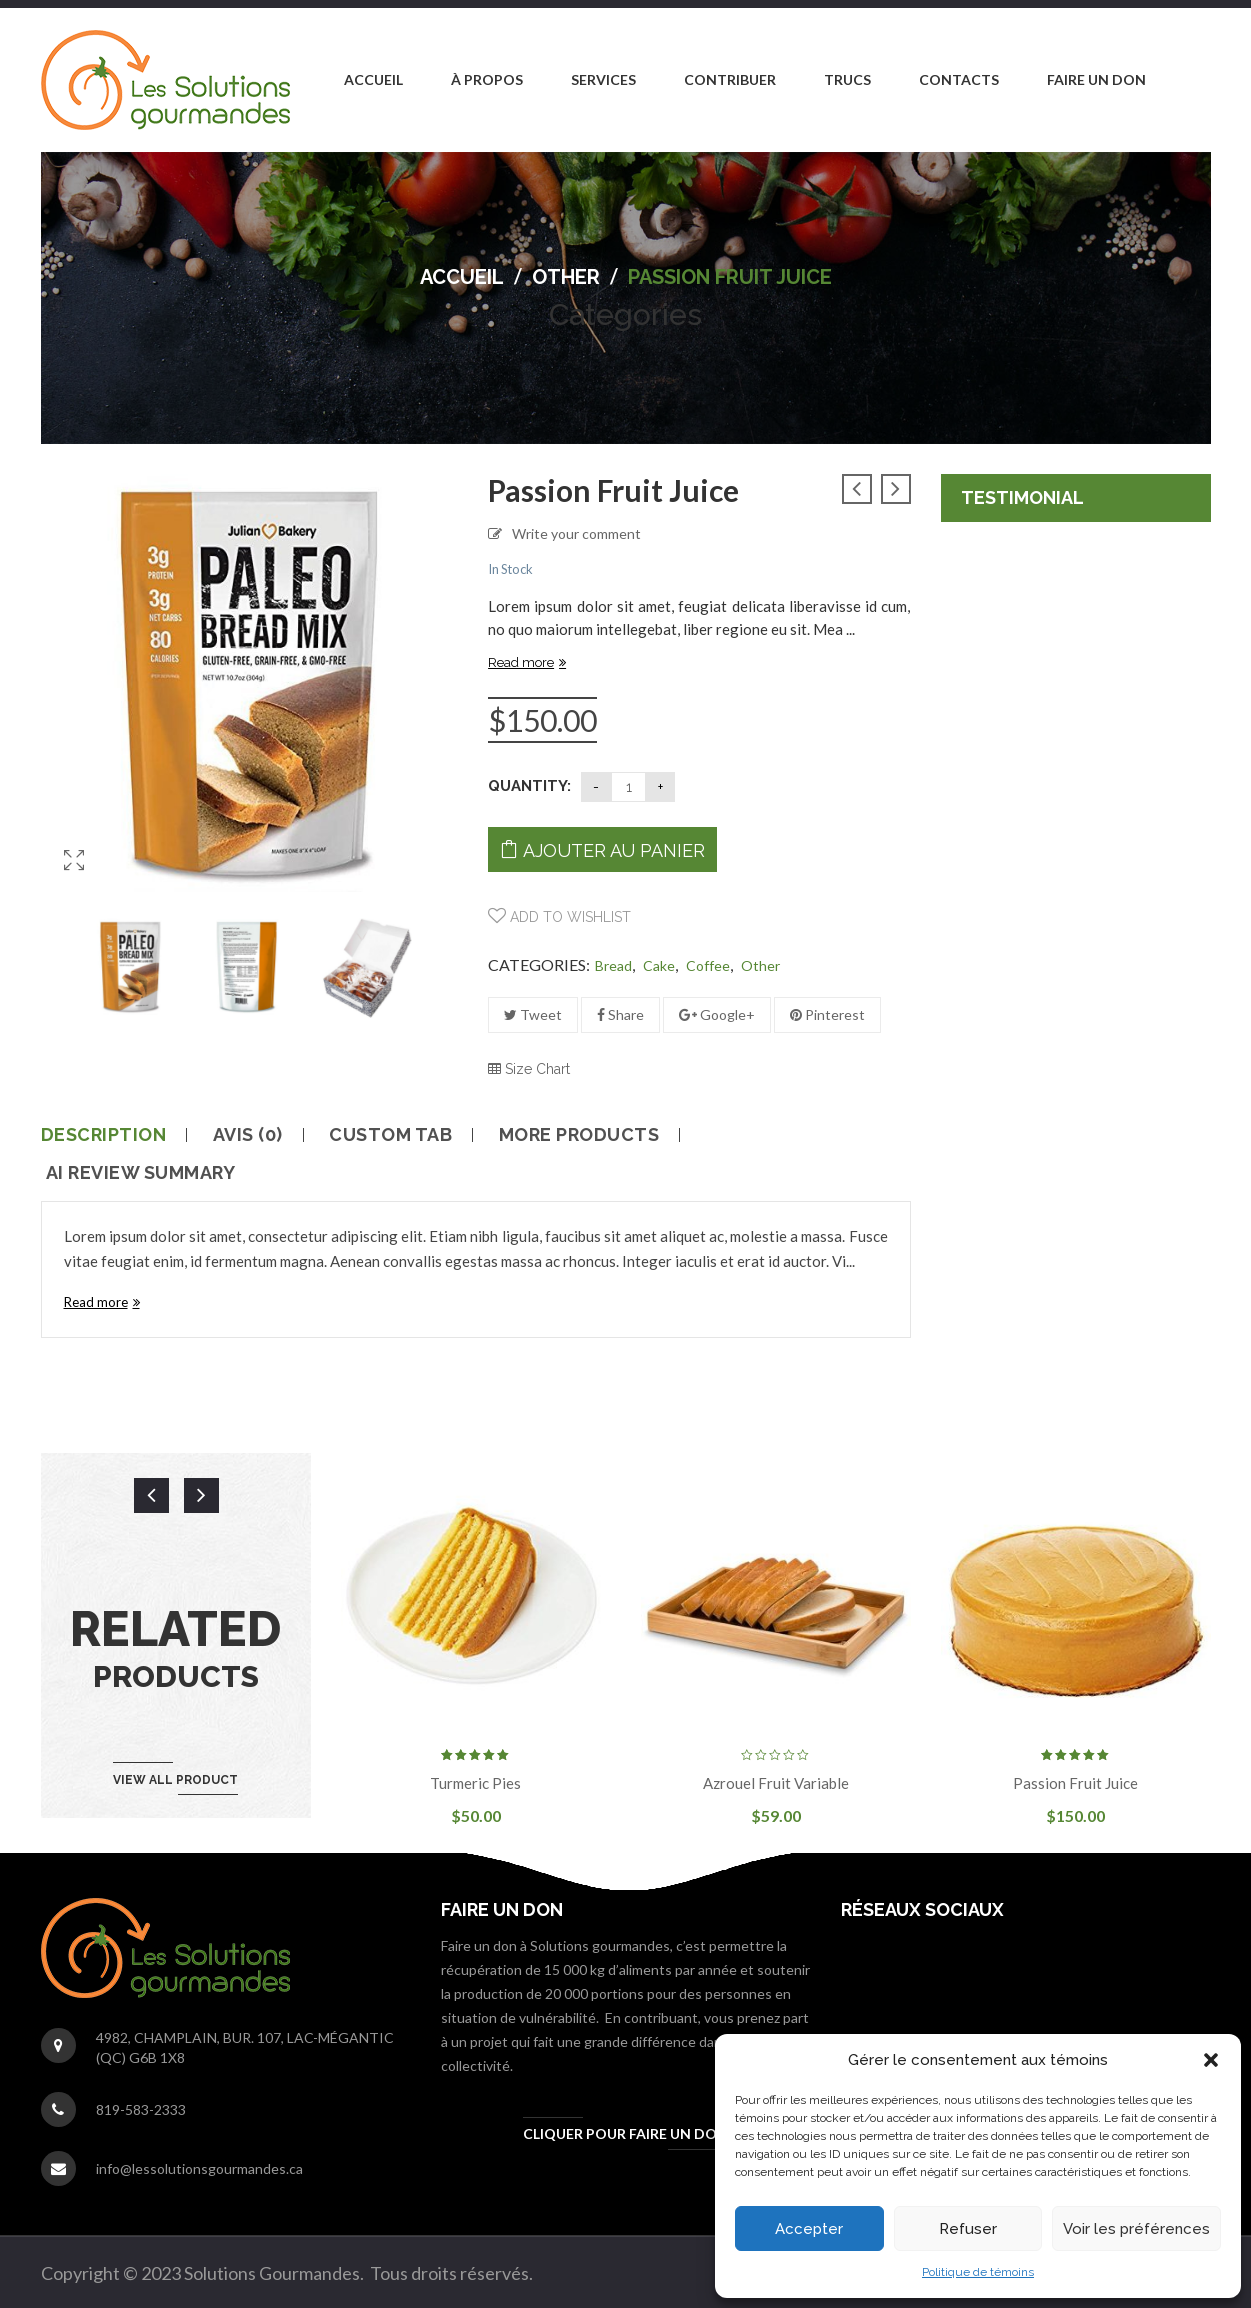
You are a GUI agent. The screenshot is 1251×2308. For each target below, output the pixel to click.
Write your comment (576, 533)
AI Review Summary (141, 1173)
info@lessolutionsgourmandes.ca (199, 2168)
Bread (613, 965)
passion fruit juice (1075, 1783)
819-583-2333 (141, 2109)
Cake (659, 965)
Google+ (717, 1014)
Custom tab (390, 1135)
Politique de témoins (978, 2272)
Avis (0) (248, 1135)
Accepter (809, 2229)
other (566, 277)
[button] (1211, 2060)
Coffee (708, 965)
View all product (175, 1780)
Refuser (968, 2229)
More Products (579, 1135)
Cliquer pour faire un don (625, 2133)
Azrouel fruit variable (776, 1783)
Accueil (462, 277)
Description (104, 1135)
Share (620, 1014)
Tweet (533, 1014)
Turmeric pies (475, 1783)
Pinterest (827, 1014)
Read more (521, 662)
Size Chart (529, 1069)
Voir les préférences (1136, 2229)
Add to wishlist (568, 917)
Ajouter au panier (614, 850)
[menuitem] (373, 80)
